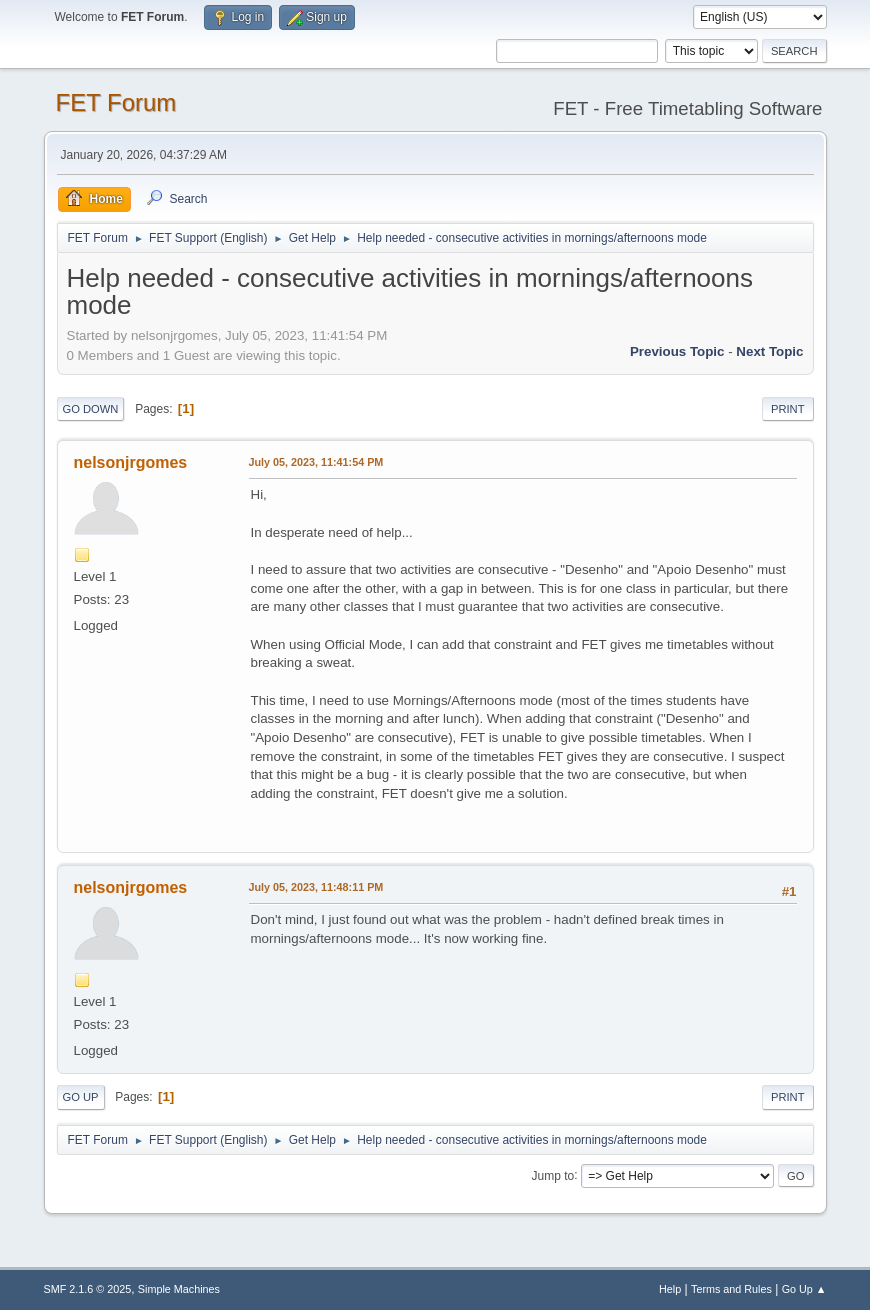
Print (788, 409)
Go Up (81, 1097)
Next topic (769, 351)
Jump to (553, 1175)
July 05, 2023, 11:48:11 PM (316, 887)
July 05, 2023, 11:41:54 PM (316, 462)
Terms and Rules (731, 1289)
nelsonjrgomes (131, 462)
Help (670, 1289)
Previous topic (677, 351)
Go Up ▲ (804, 1289)
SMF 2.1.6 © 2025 (88, 1289)
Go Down (91, 409)
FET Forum (116, 102)
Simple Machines (179, 1289)
